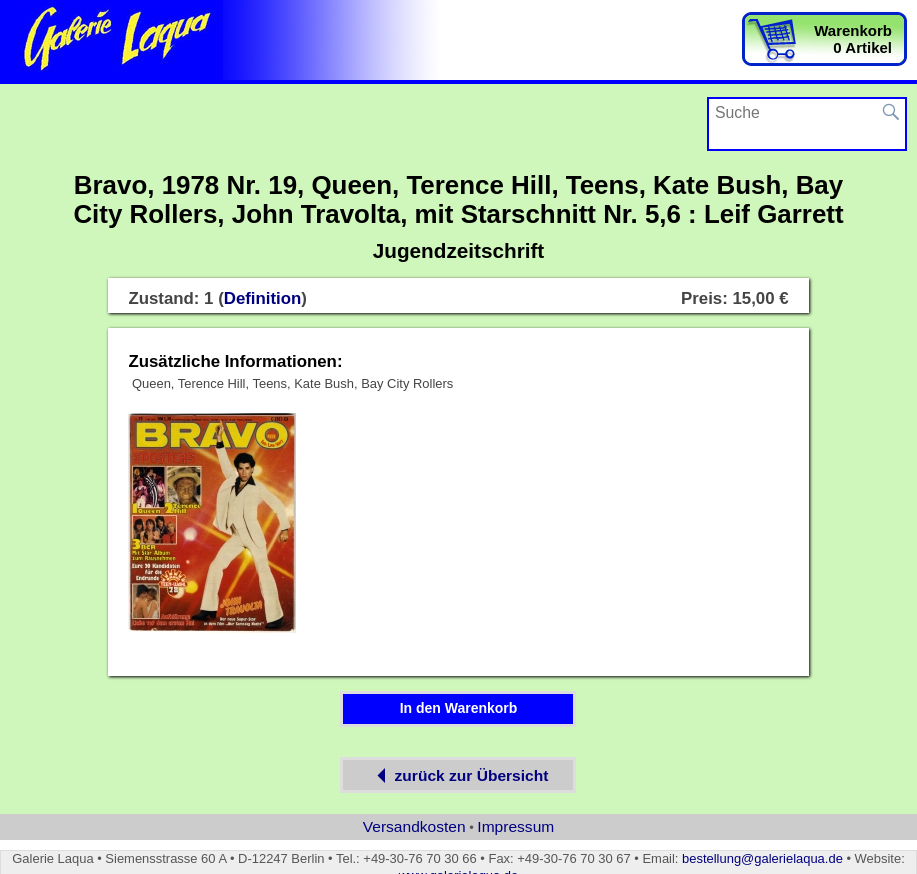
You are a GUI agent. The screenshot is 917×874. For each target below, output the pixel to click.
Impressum (515, 826)
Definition (263, 298)
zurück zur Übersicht (459, 775)
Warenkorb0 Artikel (853, 39)
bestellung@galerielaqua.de (762, 858)
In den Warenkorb (459, 708)
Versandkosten (414, 826)
